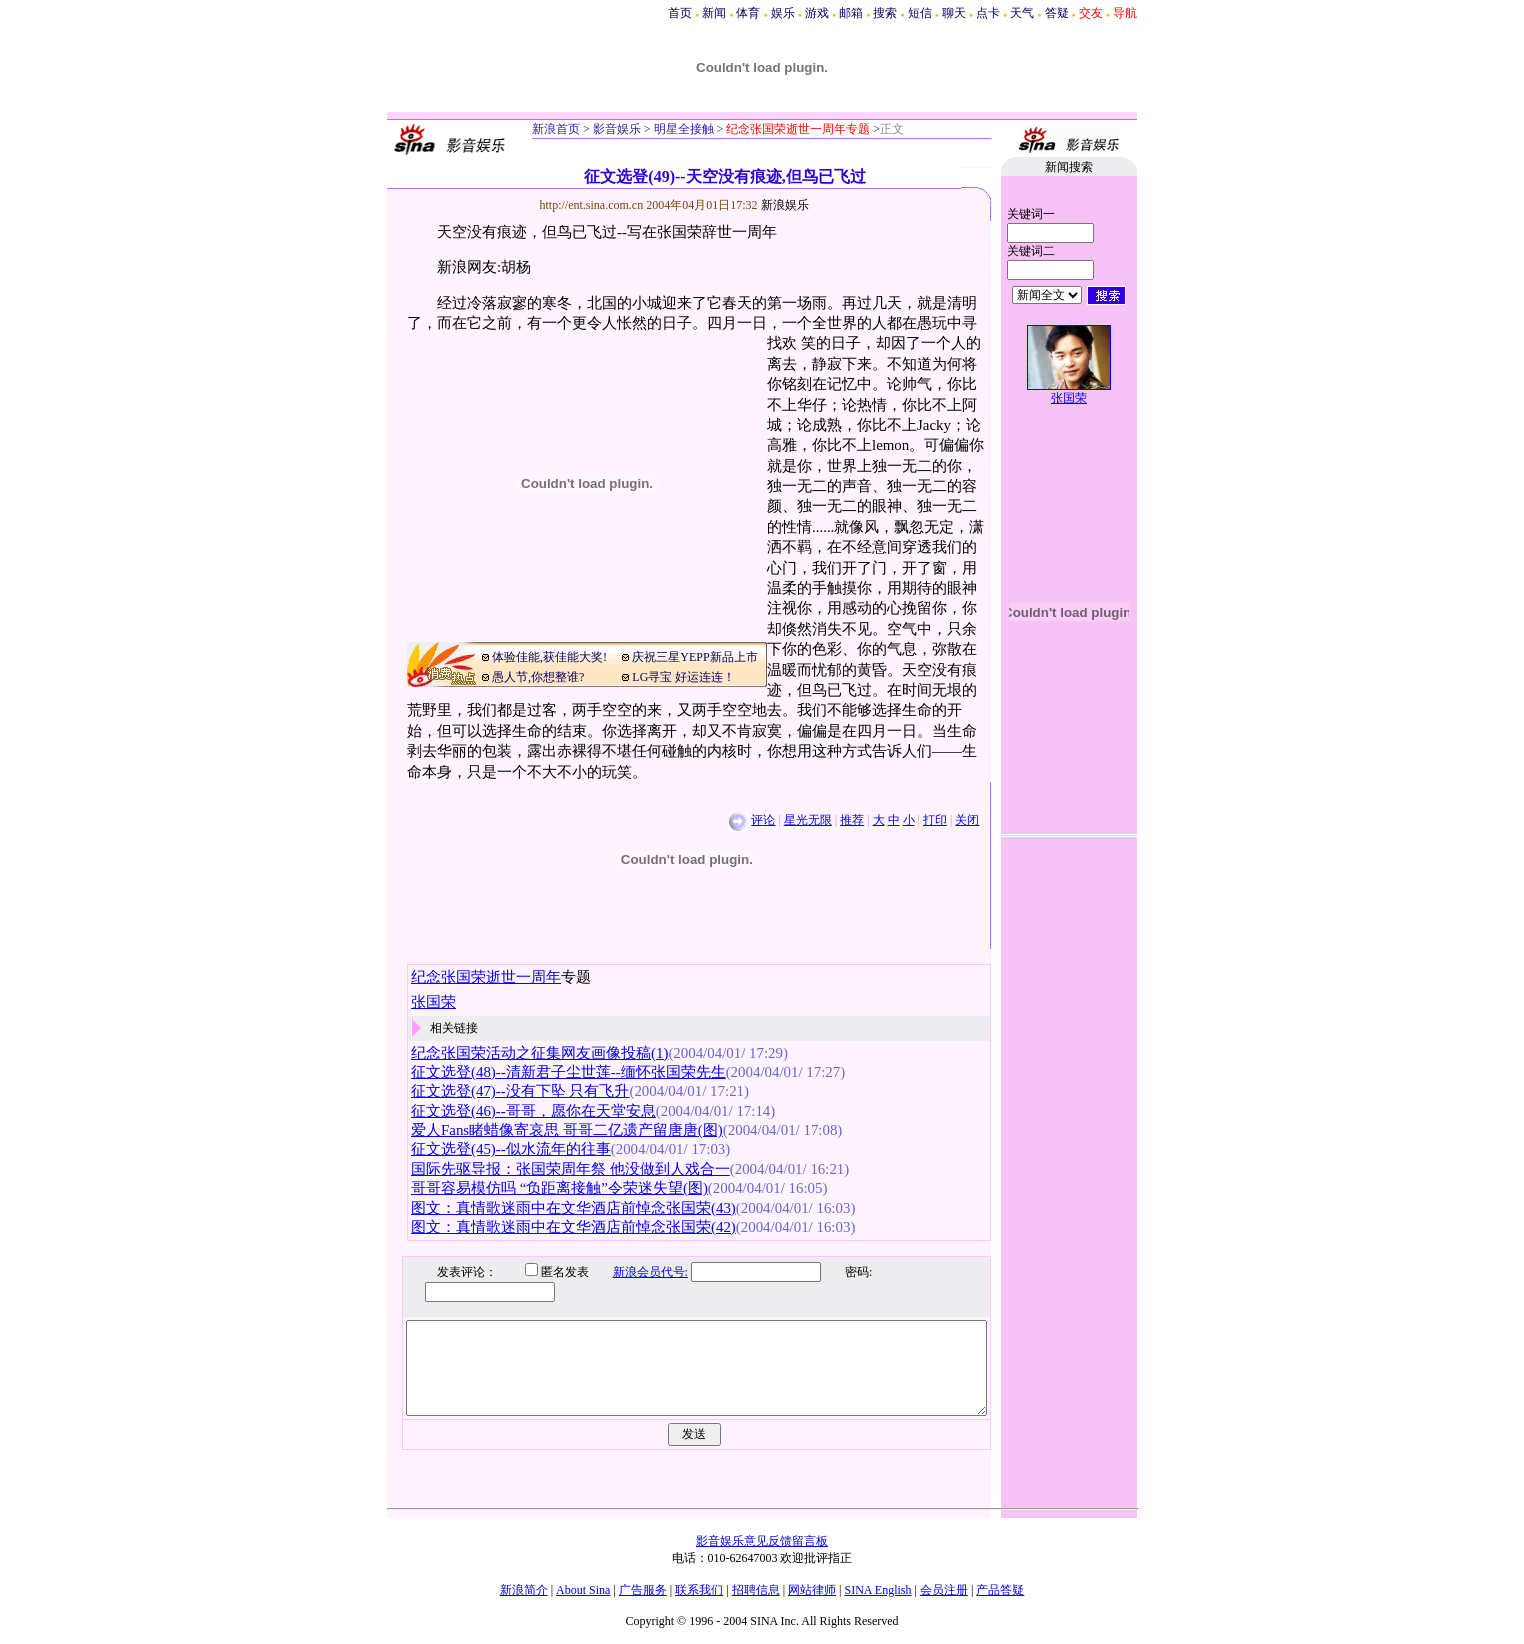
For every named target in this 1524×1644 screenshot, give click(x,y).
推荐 (852, 820)
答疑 (1057, 13)
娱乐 (783, 13)
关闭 (967, 820)
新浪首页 (556, 129)
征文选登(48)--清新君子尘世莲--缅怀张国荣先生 (568, 1072)
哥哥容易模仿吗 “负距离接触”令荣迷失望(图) (559, 1188)
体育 (748, 13)
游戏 (817, 13)
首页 (680, 13)
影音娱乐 (617, 129)
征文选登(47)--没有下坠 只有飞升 (520, 1091)
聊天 (954, 13)
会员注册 (944, 1590)
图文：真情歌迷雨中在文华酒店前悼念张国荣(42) (573, 1227)
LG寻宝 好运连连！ (683, 677)
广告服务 (643, 1590)
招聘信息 (756, 1590)
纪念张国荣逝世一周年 (486, 977)
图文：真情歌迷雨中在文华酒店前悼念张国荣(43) (573, 1208)
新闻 (714, 13)
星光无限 (808, 820)
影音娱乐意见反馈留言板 (762, 1541)
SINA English (877, 1590)
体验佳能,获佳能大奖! (549, 657)
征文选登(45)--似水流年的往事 (511, 1149)
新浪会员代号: (635, 1272)
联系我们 (699, 1590)
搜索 (885, 13)
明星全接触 (682, 129)
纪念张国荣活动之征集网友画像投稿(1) (539, 1053)
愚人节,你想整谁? (538, 677)
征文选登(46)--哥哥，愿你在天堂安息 (533, 1111)
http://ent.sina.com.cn (593, 205)
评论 (763, 820)
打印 (935, 820)
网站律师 (812, 1590)
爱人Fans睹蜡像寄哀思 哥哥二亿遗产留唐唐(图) (567, 1130)
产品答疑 (1000, 1590)
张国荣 (1069, 398)
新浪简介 (524, 1590)
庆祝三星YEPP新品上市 (694, 657)
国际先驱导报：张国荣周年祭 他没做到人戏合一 (570, 1169)
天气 (1022, 13)
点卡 (988, 13)
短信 (920, 13)
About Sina (583, 1590)
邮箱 (851, 13)
